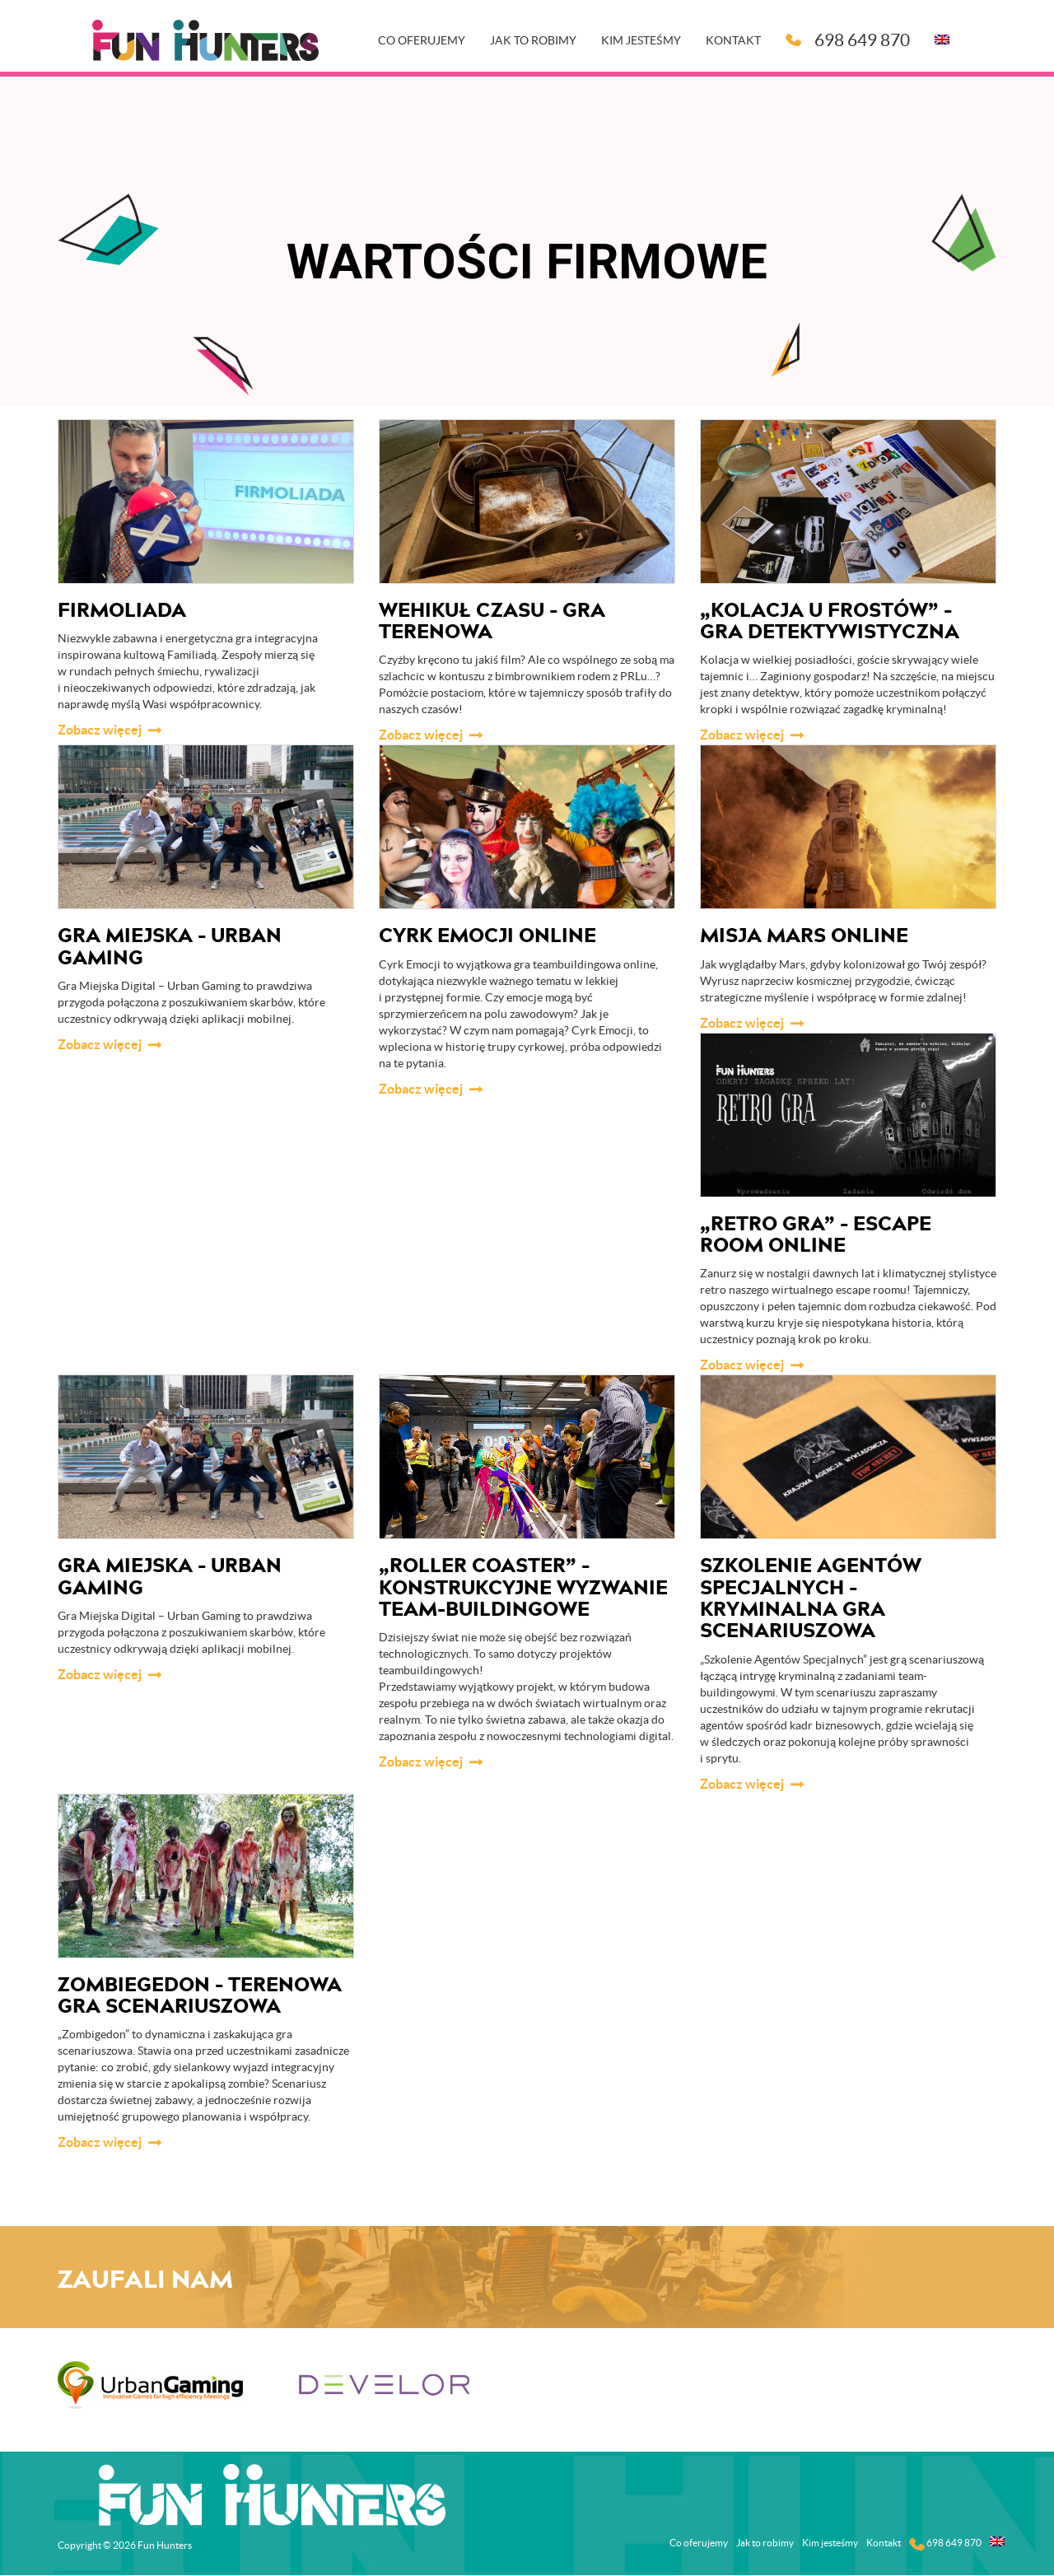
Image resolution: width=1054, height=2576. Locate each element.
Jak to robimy (534, 40)
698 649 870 (848, 39)
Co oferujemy (422, 40)
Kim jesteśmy (642, 40)
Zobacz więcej (100, 729)
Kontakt (734, 40)
